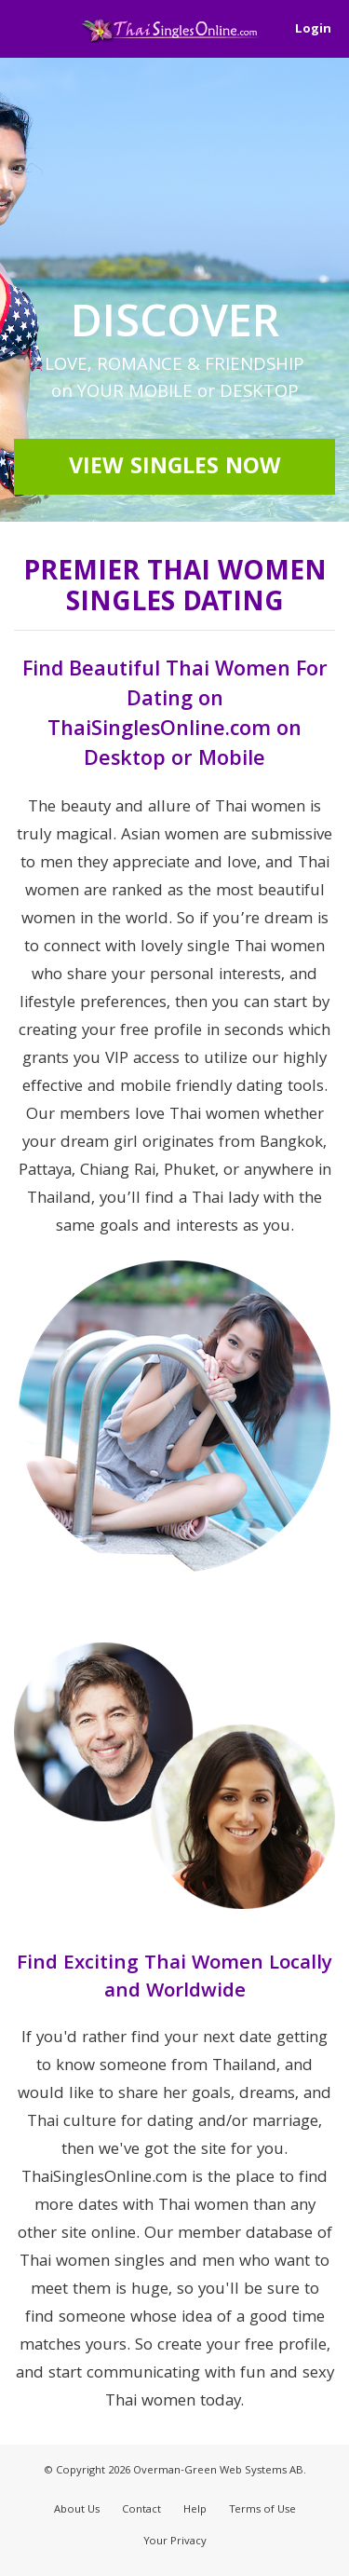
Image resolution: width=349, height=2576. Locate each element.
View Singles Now (175, 468)
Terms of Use (262, 2510)
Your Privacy (175, 2542)
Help (195, 2510)
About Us (77, 2510)
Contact (141, 2510)
